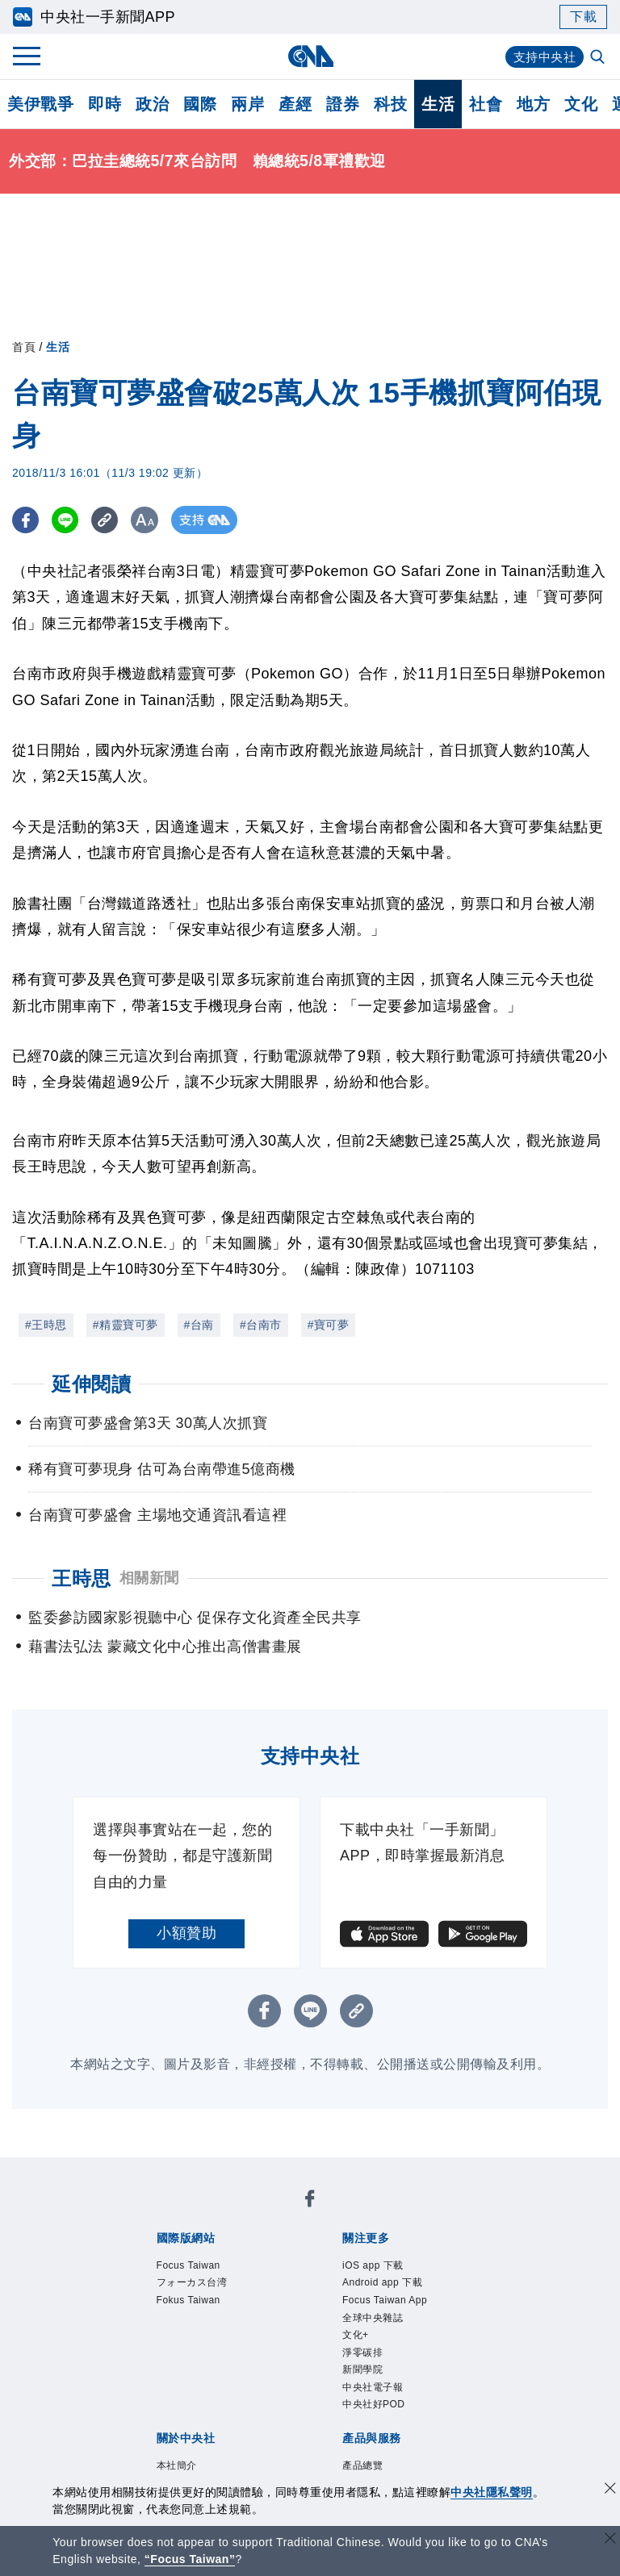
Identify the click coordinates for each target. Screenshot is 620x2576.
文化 (580, 104)
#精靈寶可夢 (125, 1324)
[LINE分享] (67, 520)
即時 (104, 104)
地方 (533, 104)
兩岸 (247, 104)
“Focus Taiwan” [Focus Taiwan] (190, 2559)
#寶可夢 (329, 1324)
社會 (485, 104)
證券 (342, 104)
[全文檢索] (599, 58)
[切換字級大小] (150, 520)
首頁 (24, 346)
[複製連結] (108, 520)
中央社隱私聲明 (491, 2492)
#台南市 (261, 1324)
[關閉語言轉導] (610, 2540)
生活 (438, 104)
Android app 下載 (400, 2290)
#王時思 (46, 1324)
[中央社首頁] (310, 56)
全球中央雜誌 (387, 2355)
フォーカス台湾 (209, 2290)
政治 (152, 104)
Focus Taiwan (203, 2268)
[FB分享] (26, 520)
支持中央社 (542, 57)
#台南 (199, 1324)
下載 (583, 16)
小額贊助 (186, 1933)
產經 (295, 104)
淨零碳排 (372, 2398)
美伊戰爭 (40, 104)
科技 (390, 104)
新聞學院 (372, 2420)
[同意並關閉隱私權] (610, 2490)
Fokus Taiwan (203, 2311)
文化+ (361, 2377)
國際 (199, 104)
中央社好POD (388, 2464)
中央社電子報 (387, 2442)
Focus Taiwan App (389, 2322)
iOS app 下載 (387, 2268)
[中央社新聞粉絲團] (310, 2202)
